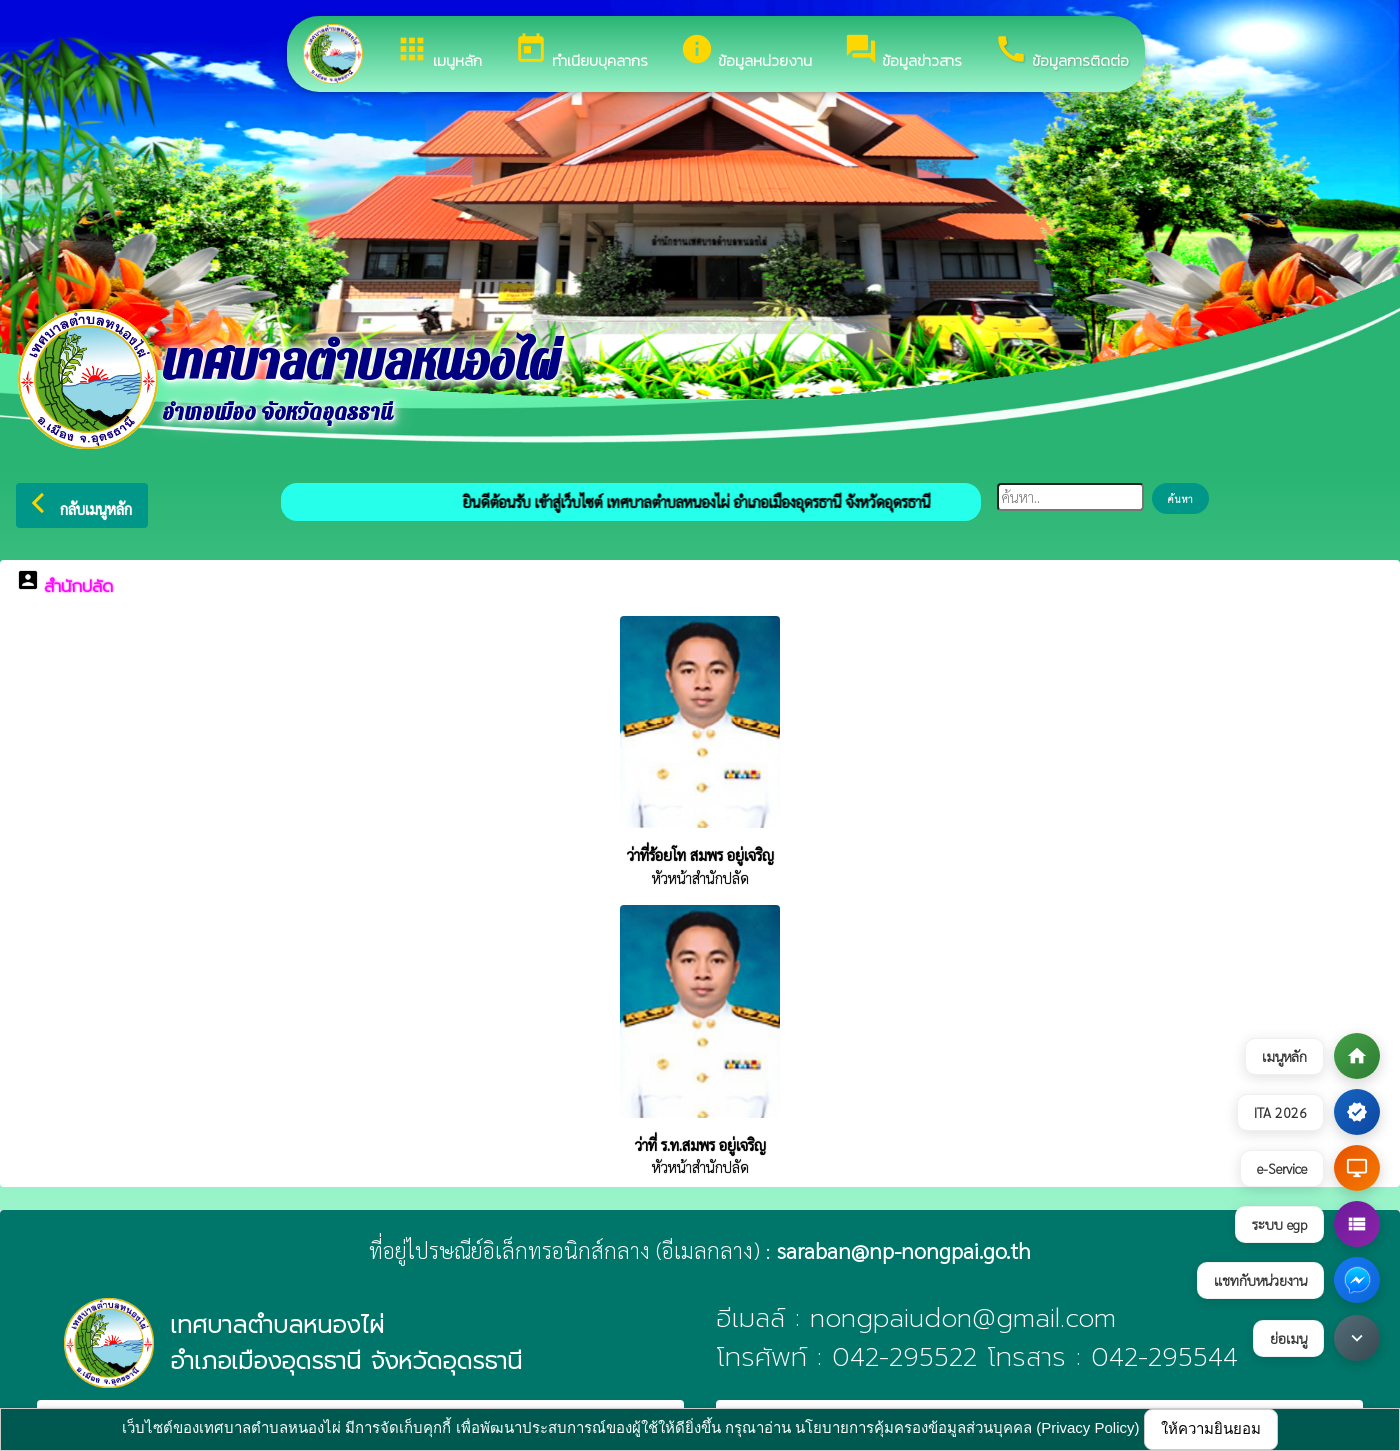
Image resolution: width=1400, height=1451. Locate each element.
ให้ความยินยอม (1211, 1428)
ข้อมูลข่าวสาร (903, 52)
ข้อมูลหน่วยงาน (746, 52)
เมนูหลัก (438, 52)
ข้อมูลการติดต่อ (1061, 52)
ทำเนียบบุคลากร (581, 52)
